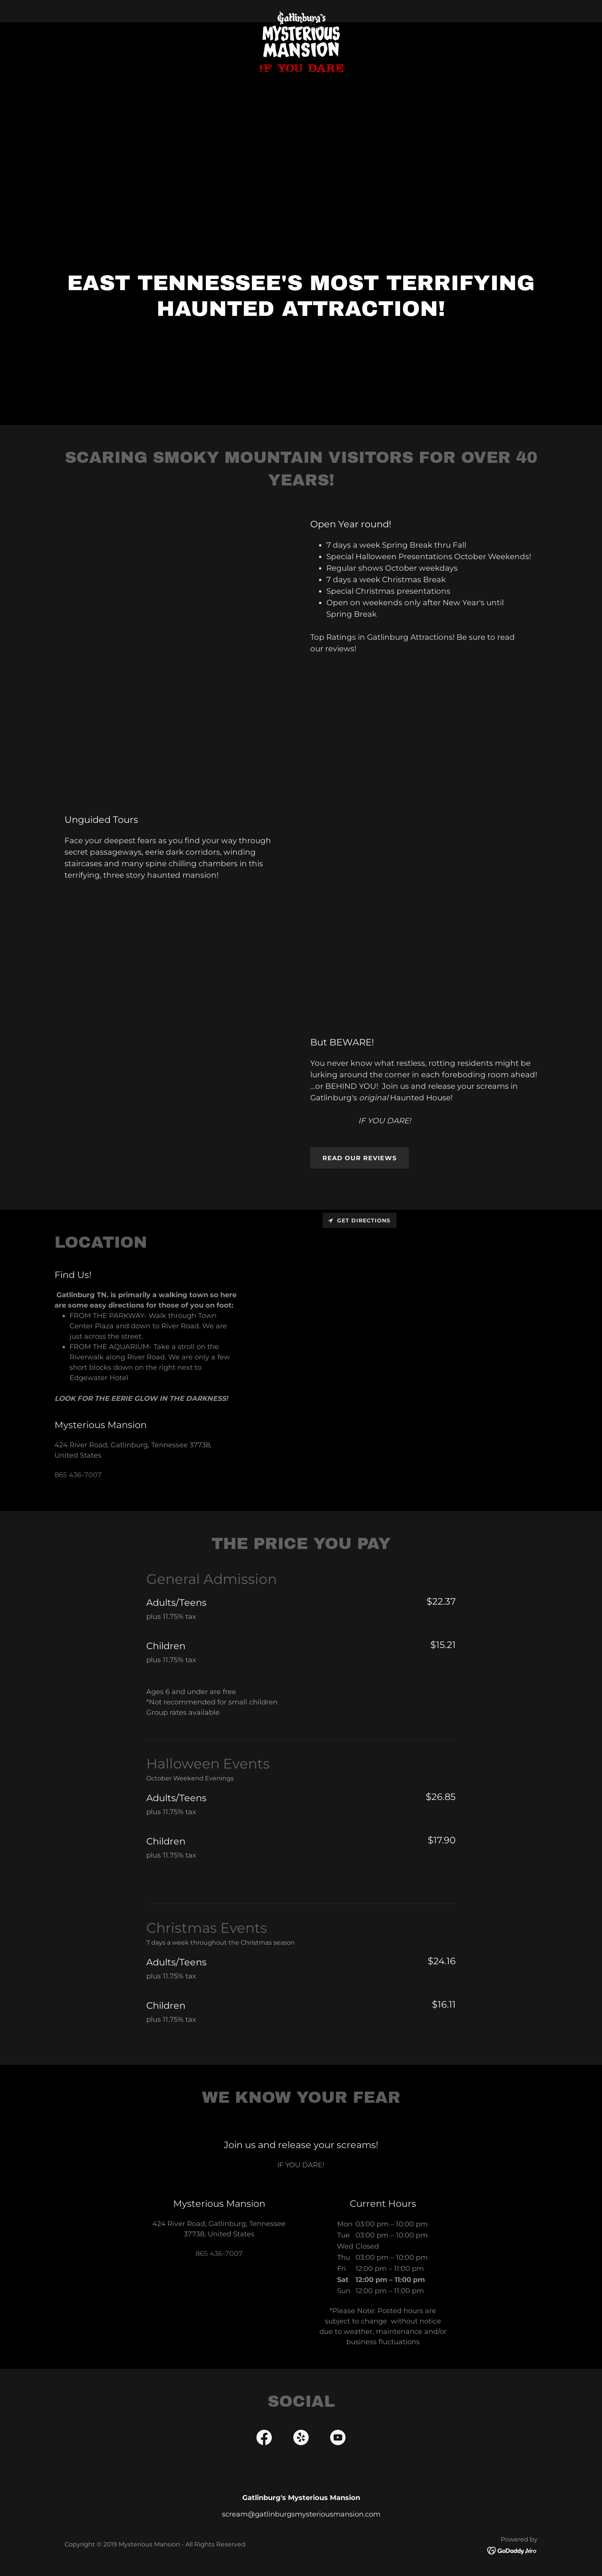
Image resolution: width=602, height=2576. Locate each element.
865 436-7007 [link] (78, 1475)
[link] (301, 9)
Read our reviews (359, 1158)
